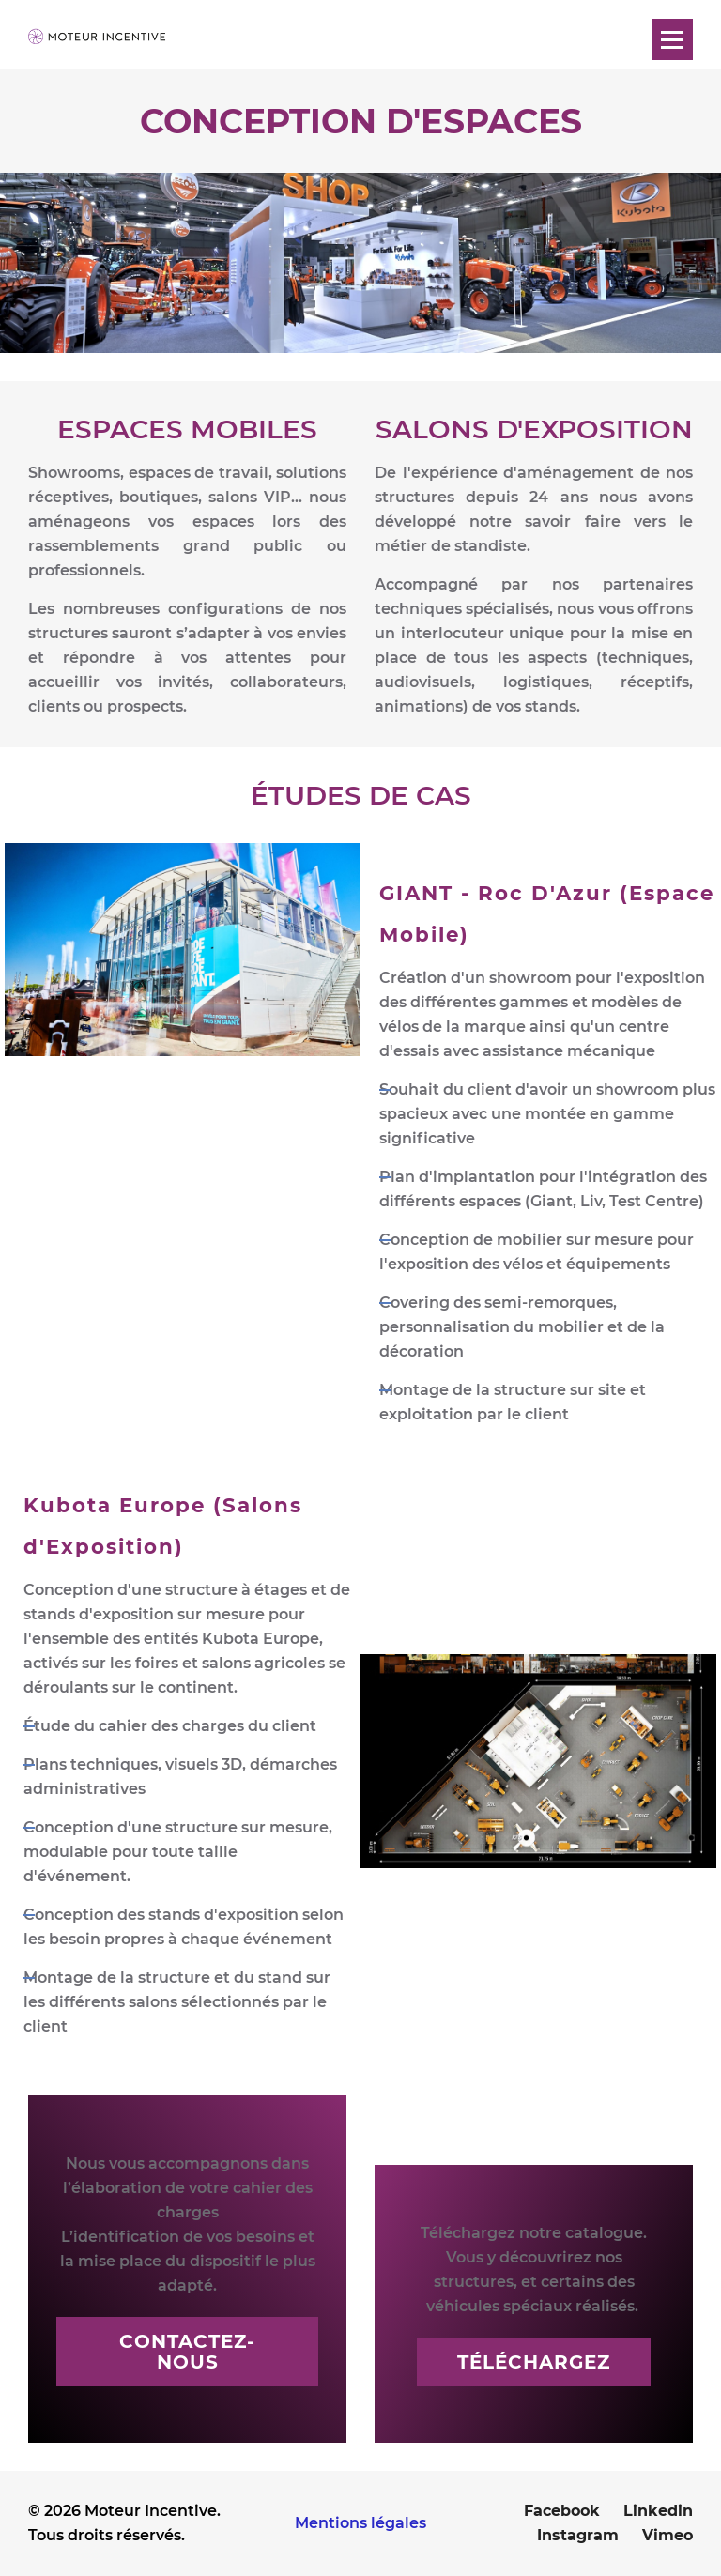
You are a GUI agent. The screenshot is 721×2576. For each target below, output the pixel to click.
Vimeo (667, 2535)
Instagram (578, 2535)
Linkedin (658, 2511)
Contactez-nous (187, 2351)
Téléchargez (533, 2362)
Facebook (562, 2511)
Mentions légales (360, 2523)
